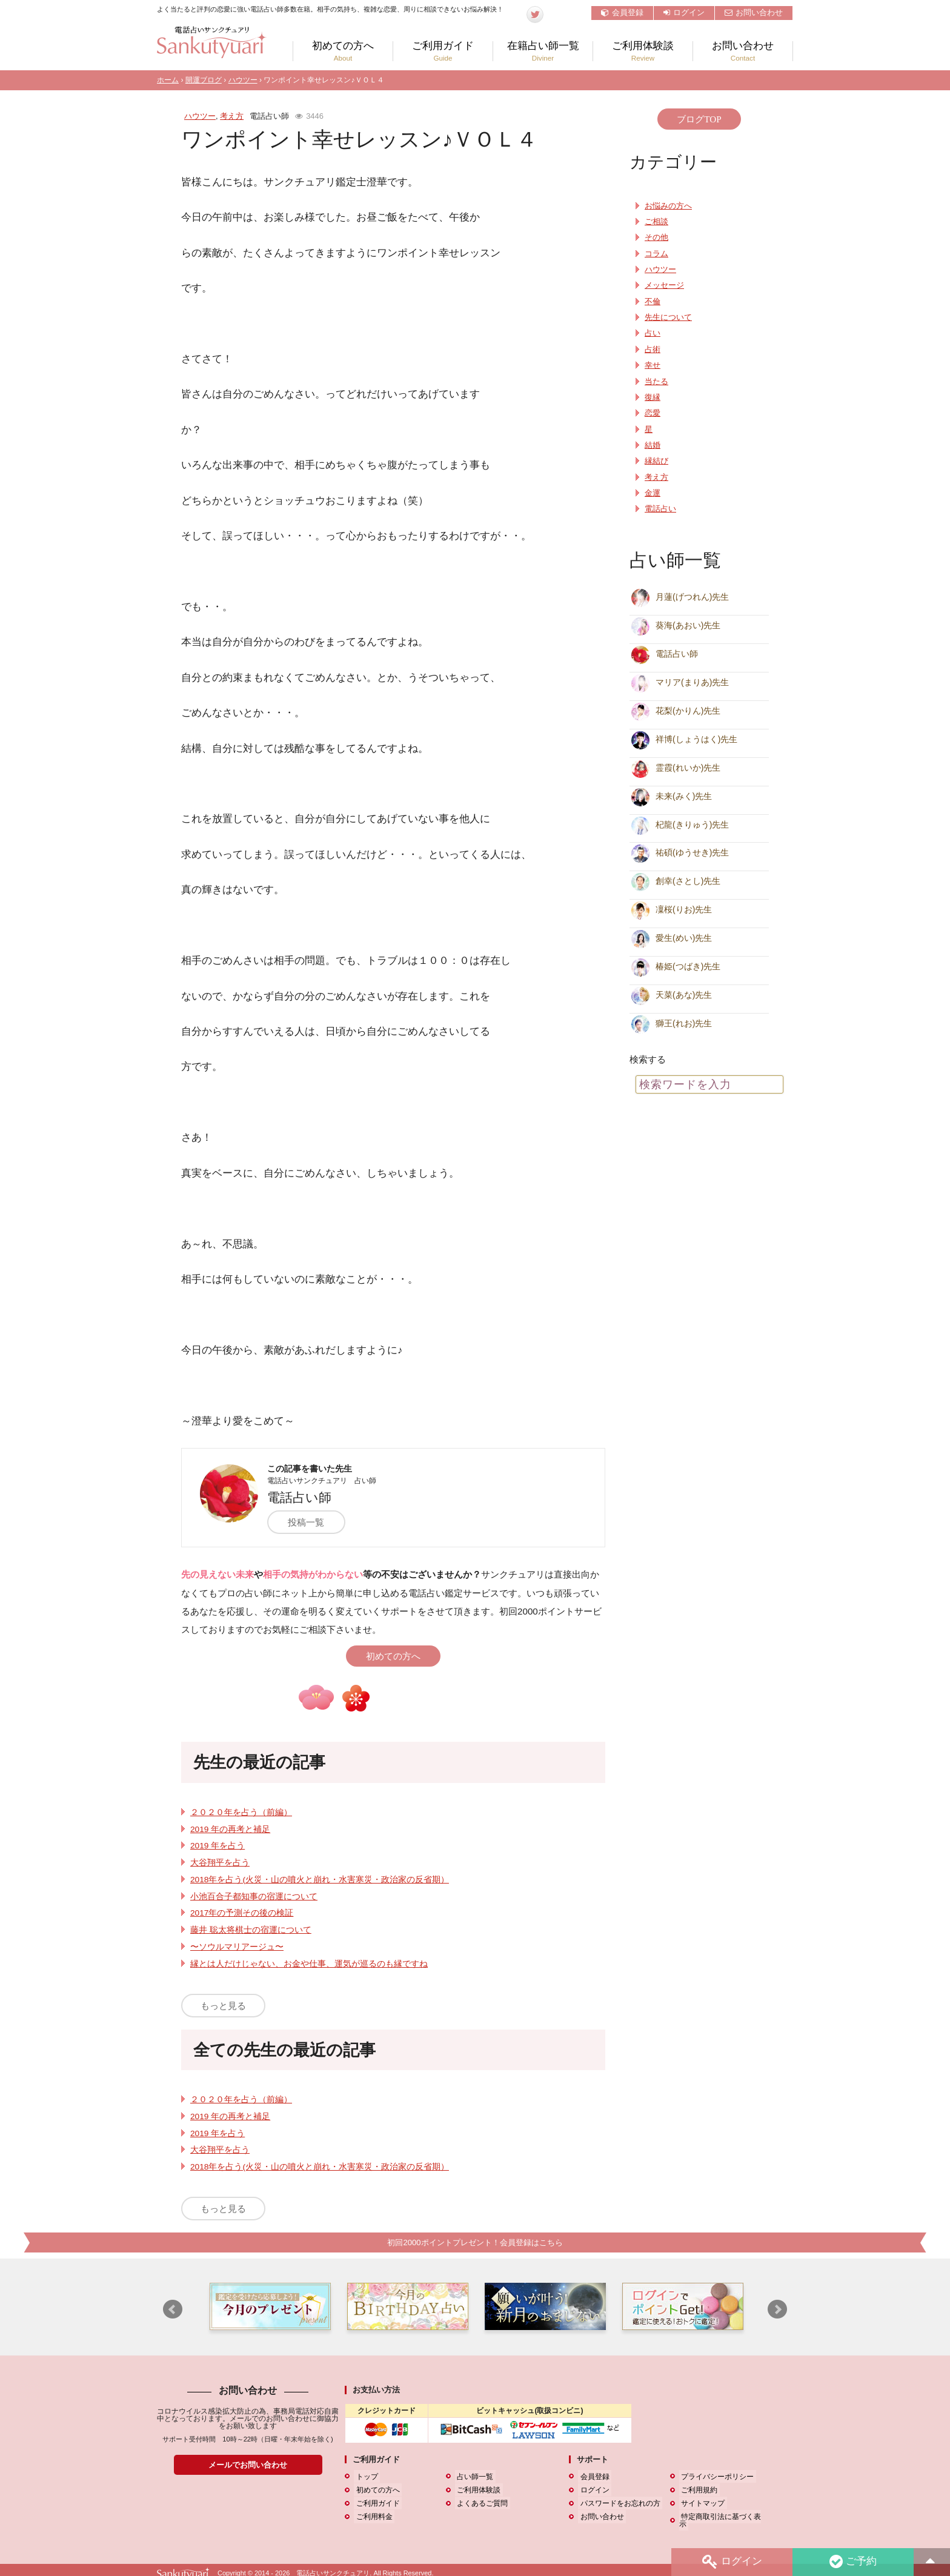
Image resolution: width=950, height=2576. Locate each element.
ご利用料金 (372, 2516)
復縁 (652, 397)
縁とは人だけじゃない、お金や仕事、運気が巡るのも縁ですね (309, 1963)
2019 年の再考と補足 (230, 1829)
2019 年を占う (217, 1845)
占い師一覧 (473, 2476)
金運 (652, 493)
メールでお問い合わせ (247, 2464)
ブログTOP (699, 119)
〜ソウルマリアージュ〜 (237, 1946)
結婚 (652, 445)
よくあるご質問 (480, 2503)
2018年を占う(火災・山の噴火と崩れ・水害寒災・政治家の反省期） (319, 1879)
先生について (668, 317)
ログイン (684, 12)
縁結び (656, 461)
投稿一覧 (311, 1522)
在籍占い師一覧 (543, 51)
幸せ (652, 365)
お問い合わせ (754, 12)
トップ (365, 2476)
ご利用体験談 (643, 51)
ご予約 (852, 2562)
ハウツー (242, 80)
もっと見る (223, 2005)
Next (777, 2310)
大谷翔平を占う (220, 1862)
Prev (172, 2310)
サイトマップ (701, 2503)
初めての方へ (343, 51)
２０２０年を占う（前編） (241, 1812)
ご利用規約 (697, 2490)
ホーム (168, 80)
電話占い (660, 509)
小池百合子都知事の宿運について (253, 1896)
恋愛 (652, 413)
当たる (656, 381)
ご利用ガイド (443, 51)
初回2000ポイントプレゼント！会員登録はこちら (475, 2242)
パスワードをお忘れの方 (618, 2503)
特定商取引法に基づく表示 (722, 2516)
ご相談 (656, 221)
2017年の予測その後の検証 (241, 1912)
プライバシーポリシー (715, 2476)
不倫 (652, 301)
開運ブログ (203, 80)
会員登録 (622, 12)
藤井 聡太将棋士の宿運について (250, 1929)
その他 (656, 237)
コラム (656, 254)
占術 (652, 349)
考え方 (232, 116)
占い (652, 333)
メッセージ (664, 285)
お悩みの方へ (668, 206)
